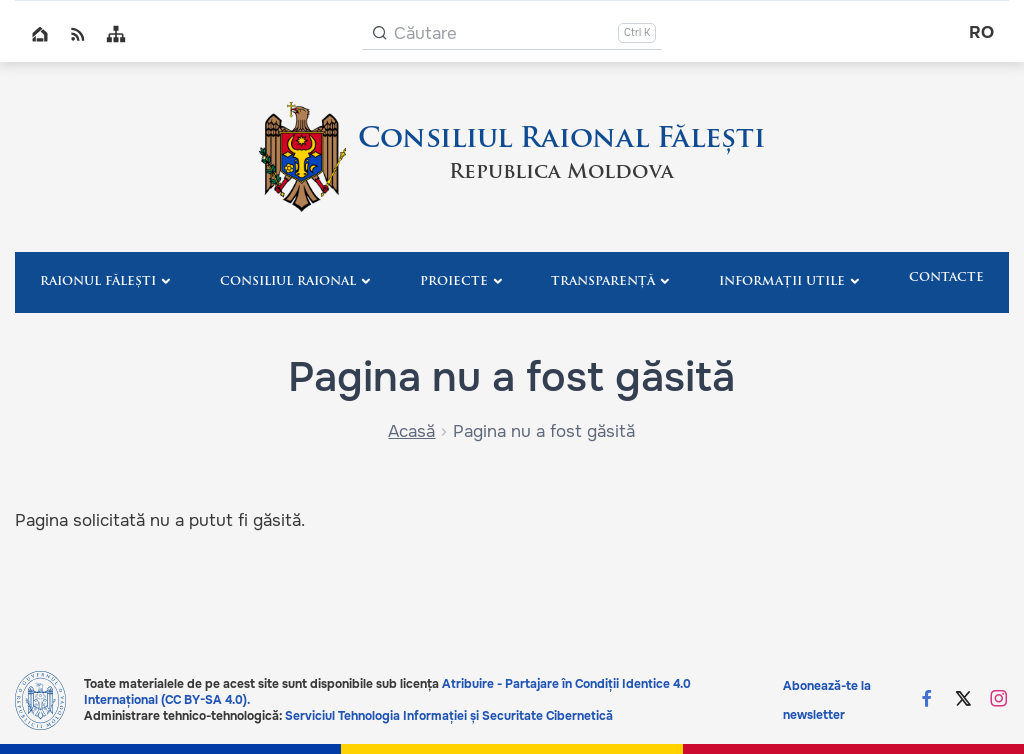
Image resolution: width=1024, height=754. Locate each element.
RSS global (78, 34)
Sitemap (116, 34)
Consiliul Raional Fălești (561, 140)
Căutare (425, 33)
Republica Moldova (561, 173)
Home (40, 34)
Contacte (946, 278)
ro (981, 32)
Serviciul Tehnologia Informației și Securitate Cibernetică (449, 716)
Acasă (411, 431)
